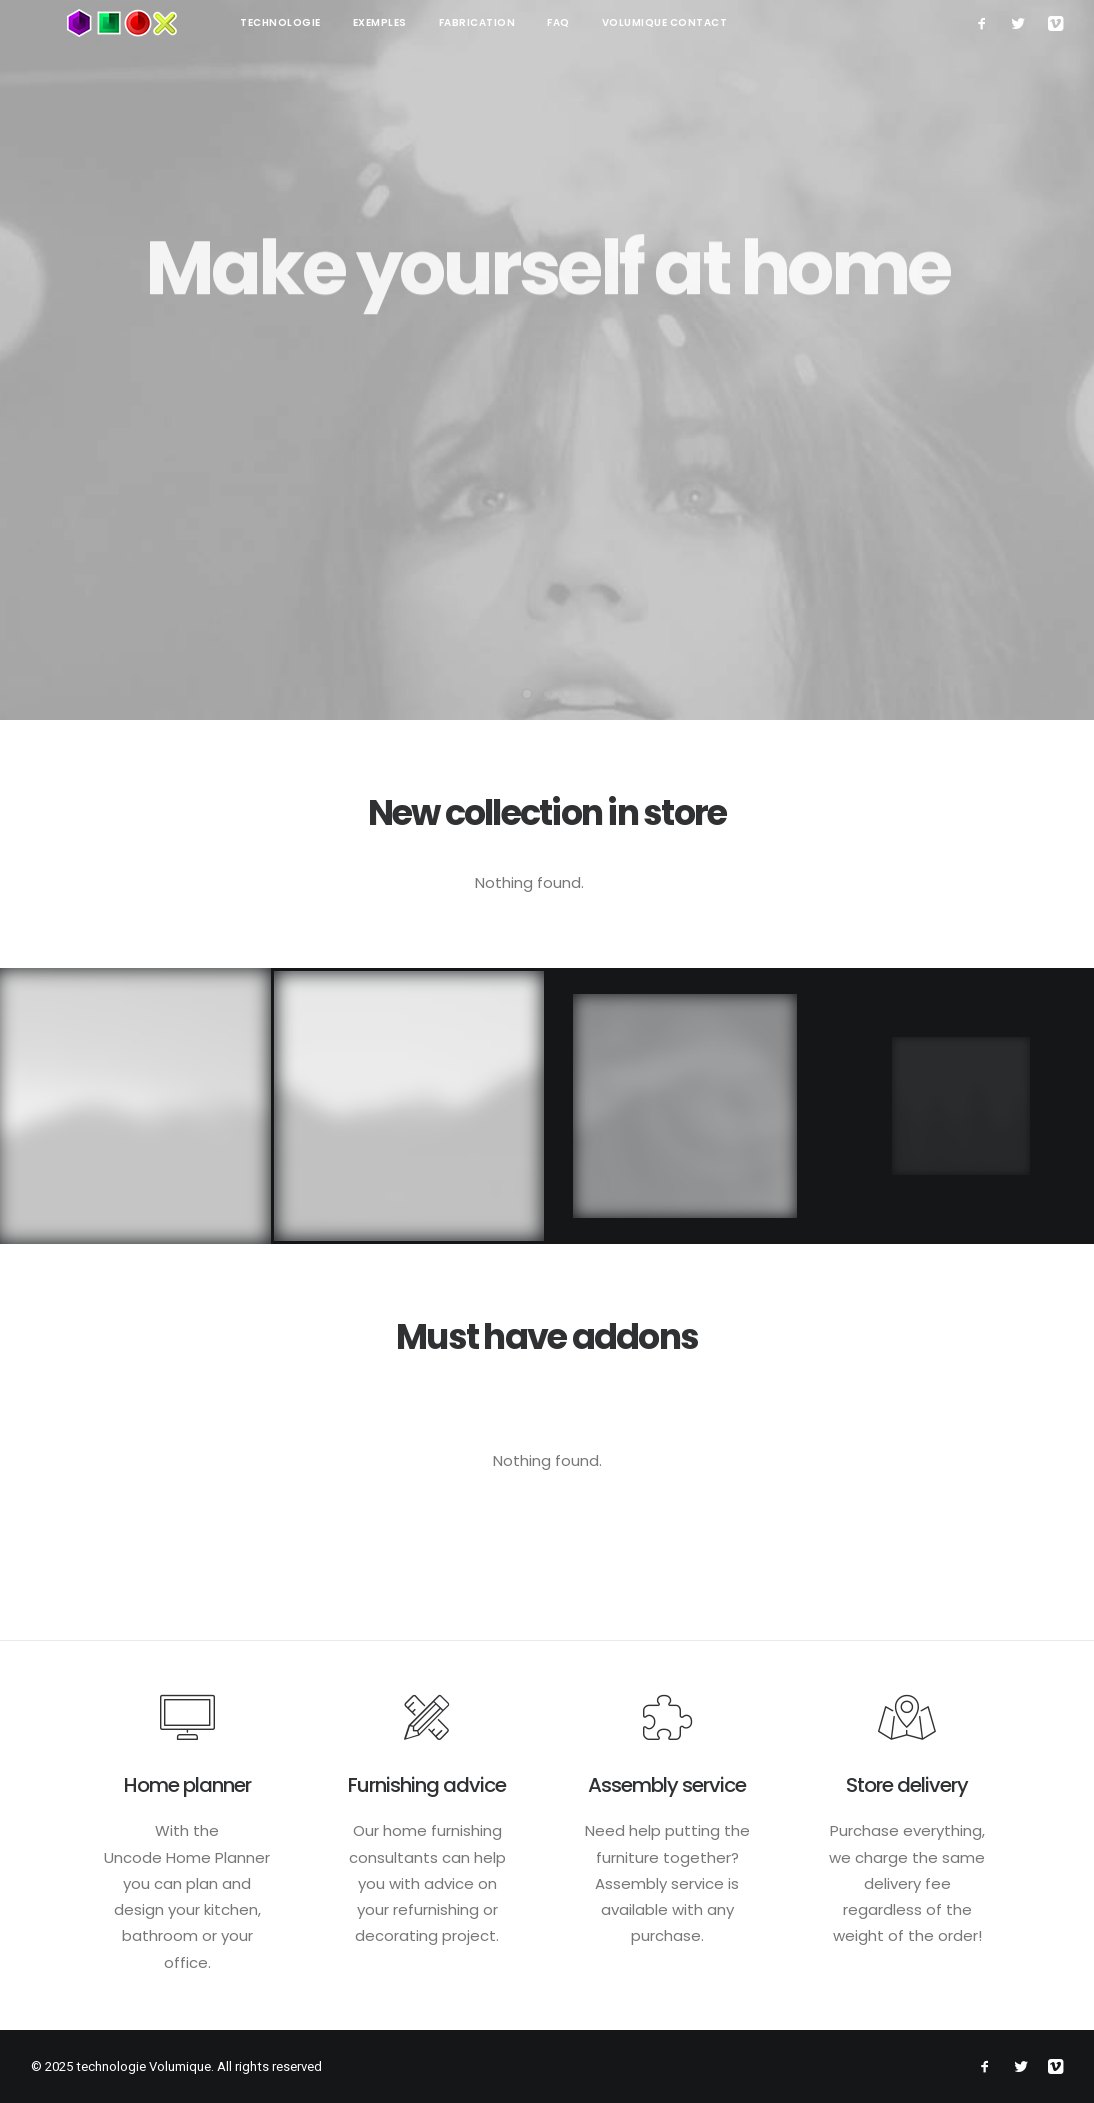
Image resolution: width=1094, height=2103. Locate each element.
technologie (208, 22)
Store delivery (907, 1785)
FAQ (486, 22)
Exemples (308, 22)
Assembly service (667, 1785)
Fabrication (405, 22)
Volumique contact (593, 22)
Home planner (187, 1785)
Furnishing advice (427, 1785)
